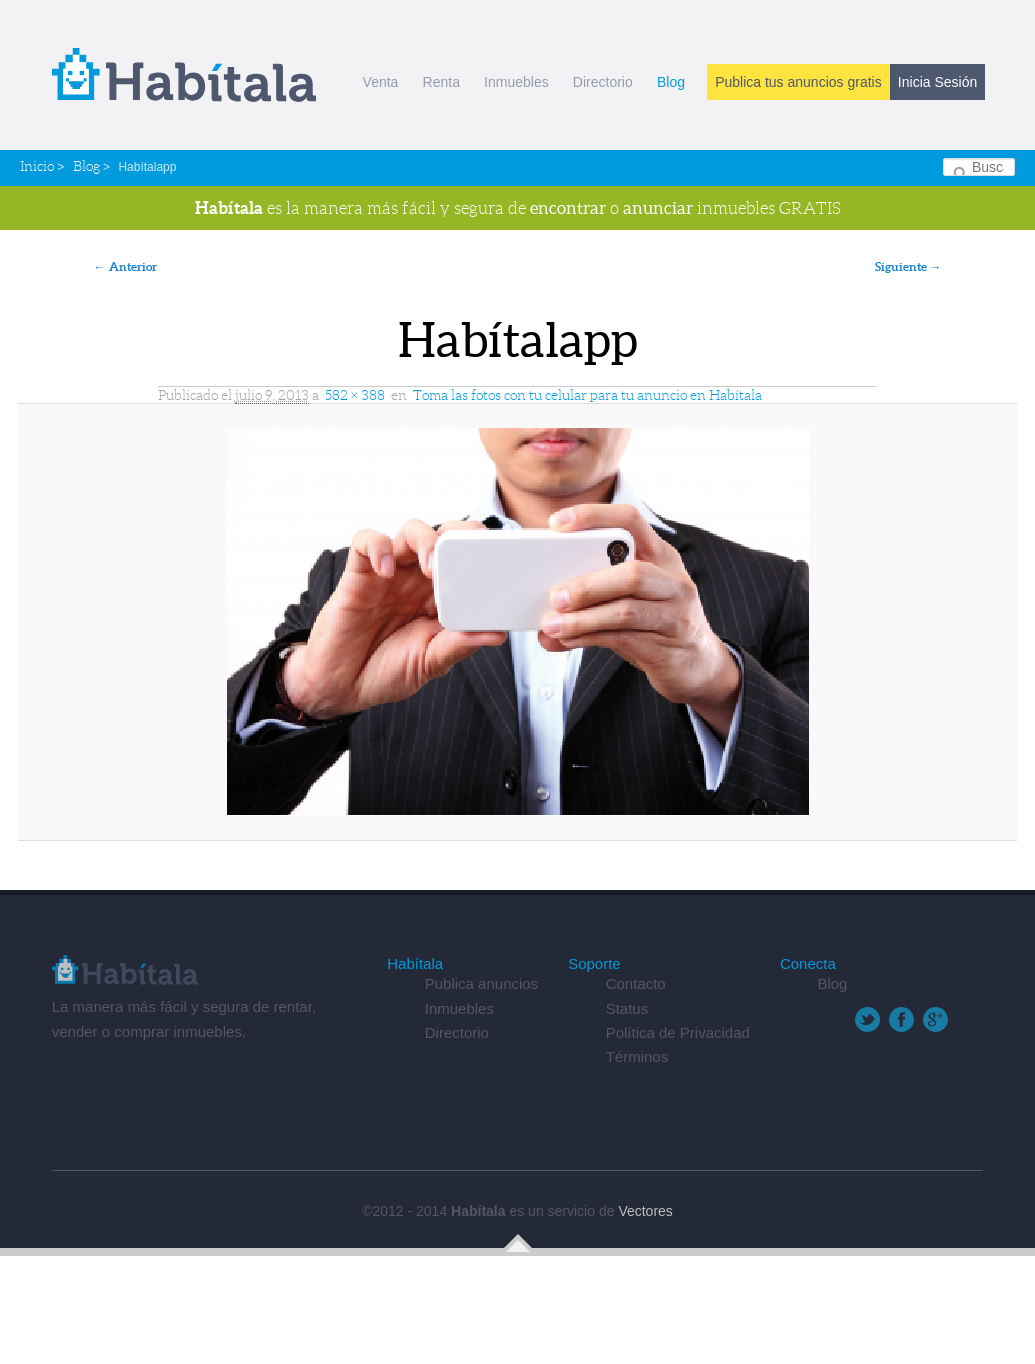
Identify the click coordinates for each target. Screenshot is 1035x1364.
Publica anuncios (481, 983)
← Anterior (125, 266)
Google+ (935, 1019)
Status (627, 1008)
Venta (381, 82)
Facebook (901, 1019)
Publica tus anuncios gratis (798, 82)
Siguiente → (908, 266)
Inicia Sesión (937, 82)
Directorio (603, 82)
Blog (671, 82)
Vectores (645, 1211)
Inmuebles (516, 82)
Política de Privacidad (678, 1032)
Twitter (867, 1019)
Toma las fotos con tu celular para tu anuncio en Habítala (587, 395)
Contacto (636, 983)
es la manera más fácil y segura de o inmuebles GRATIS (518, 207)
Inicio (37, 166)
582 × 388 (355, 395)
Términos (637, 1056)
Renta (441, 82)
